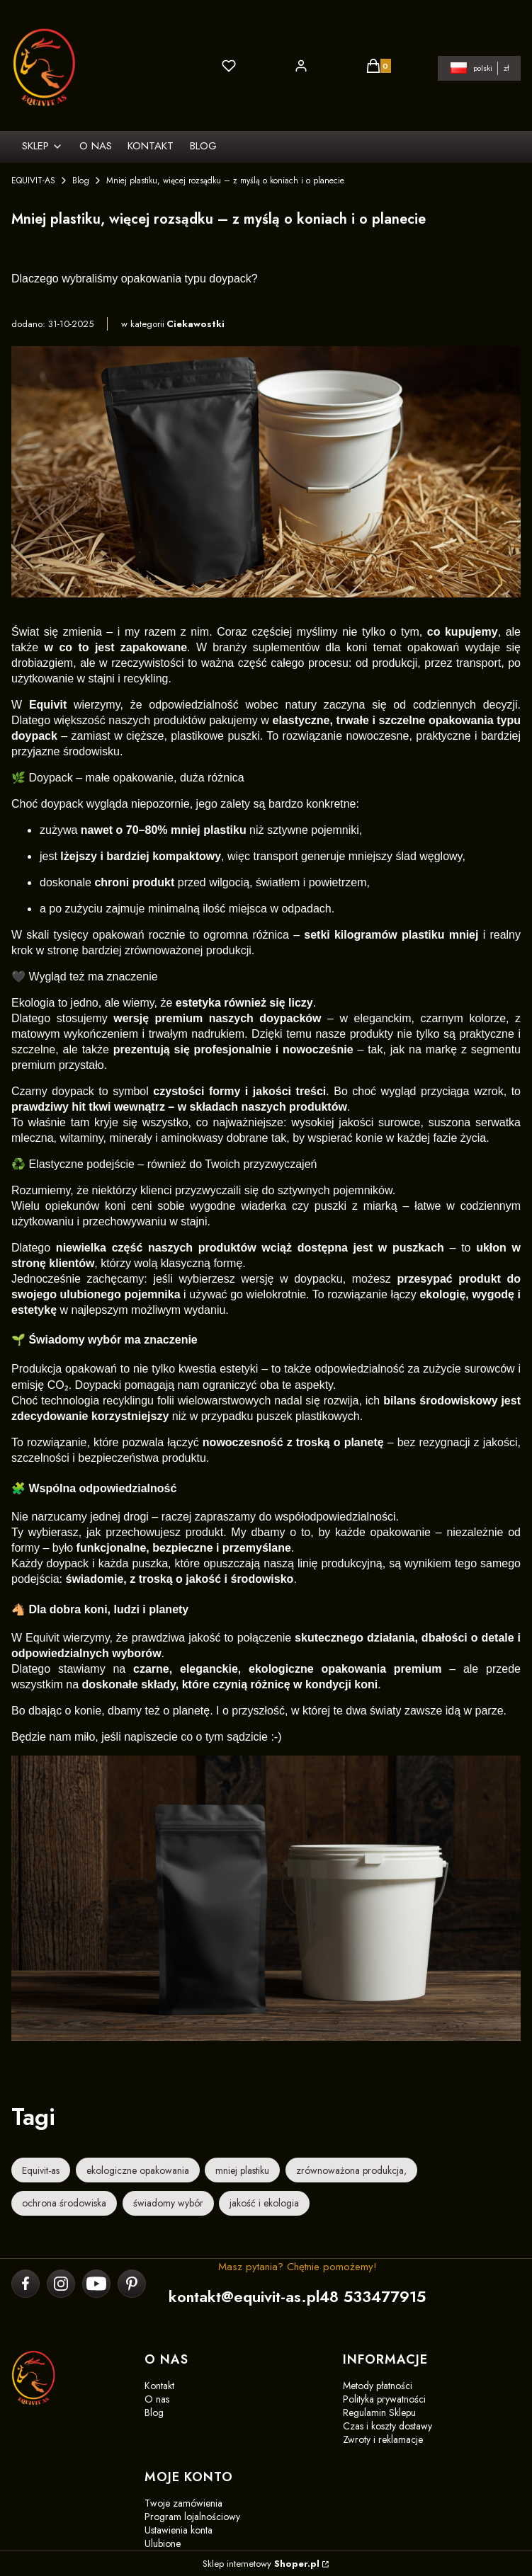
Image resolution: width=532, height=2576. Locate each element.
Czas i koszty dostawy (387, 2426)
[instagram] (61, 2284)
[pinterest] (131, 2284)
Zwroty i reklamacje (383, 2439)
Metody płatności (377, 2385)
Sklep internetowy (261, 2563)
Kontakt (159, 2385)
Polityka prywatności (384, 2399)
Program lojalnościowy (192, 2516)
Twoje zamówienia (183, 2503)
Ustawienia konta (179, 2530)
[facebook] (26, 2284)
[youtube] (96, 2284)
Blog (80, 180)
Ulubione (163, 2543)
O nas (157, 2399)
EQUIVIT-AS (33, 180)
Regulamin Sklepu (379, 2412)
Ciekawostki (195, 324)
